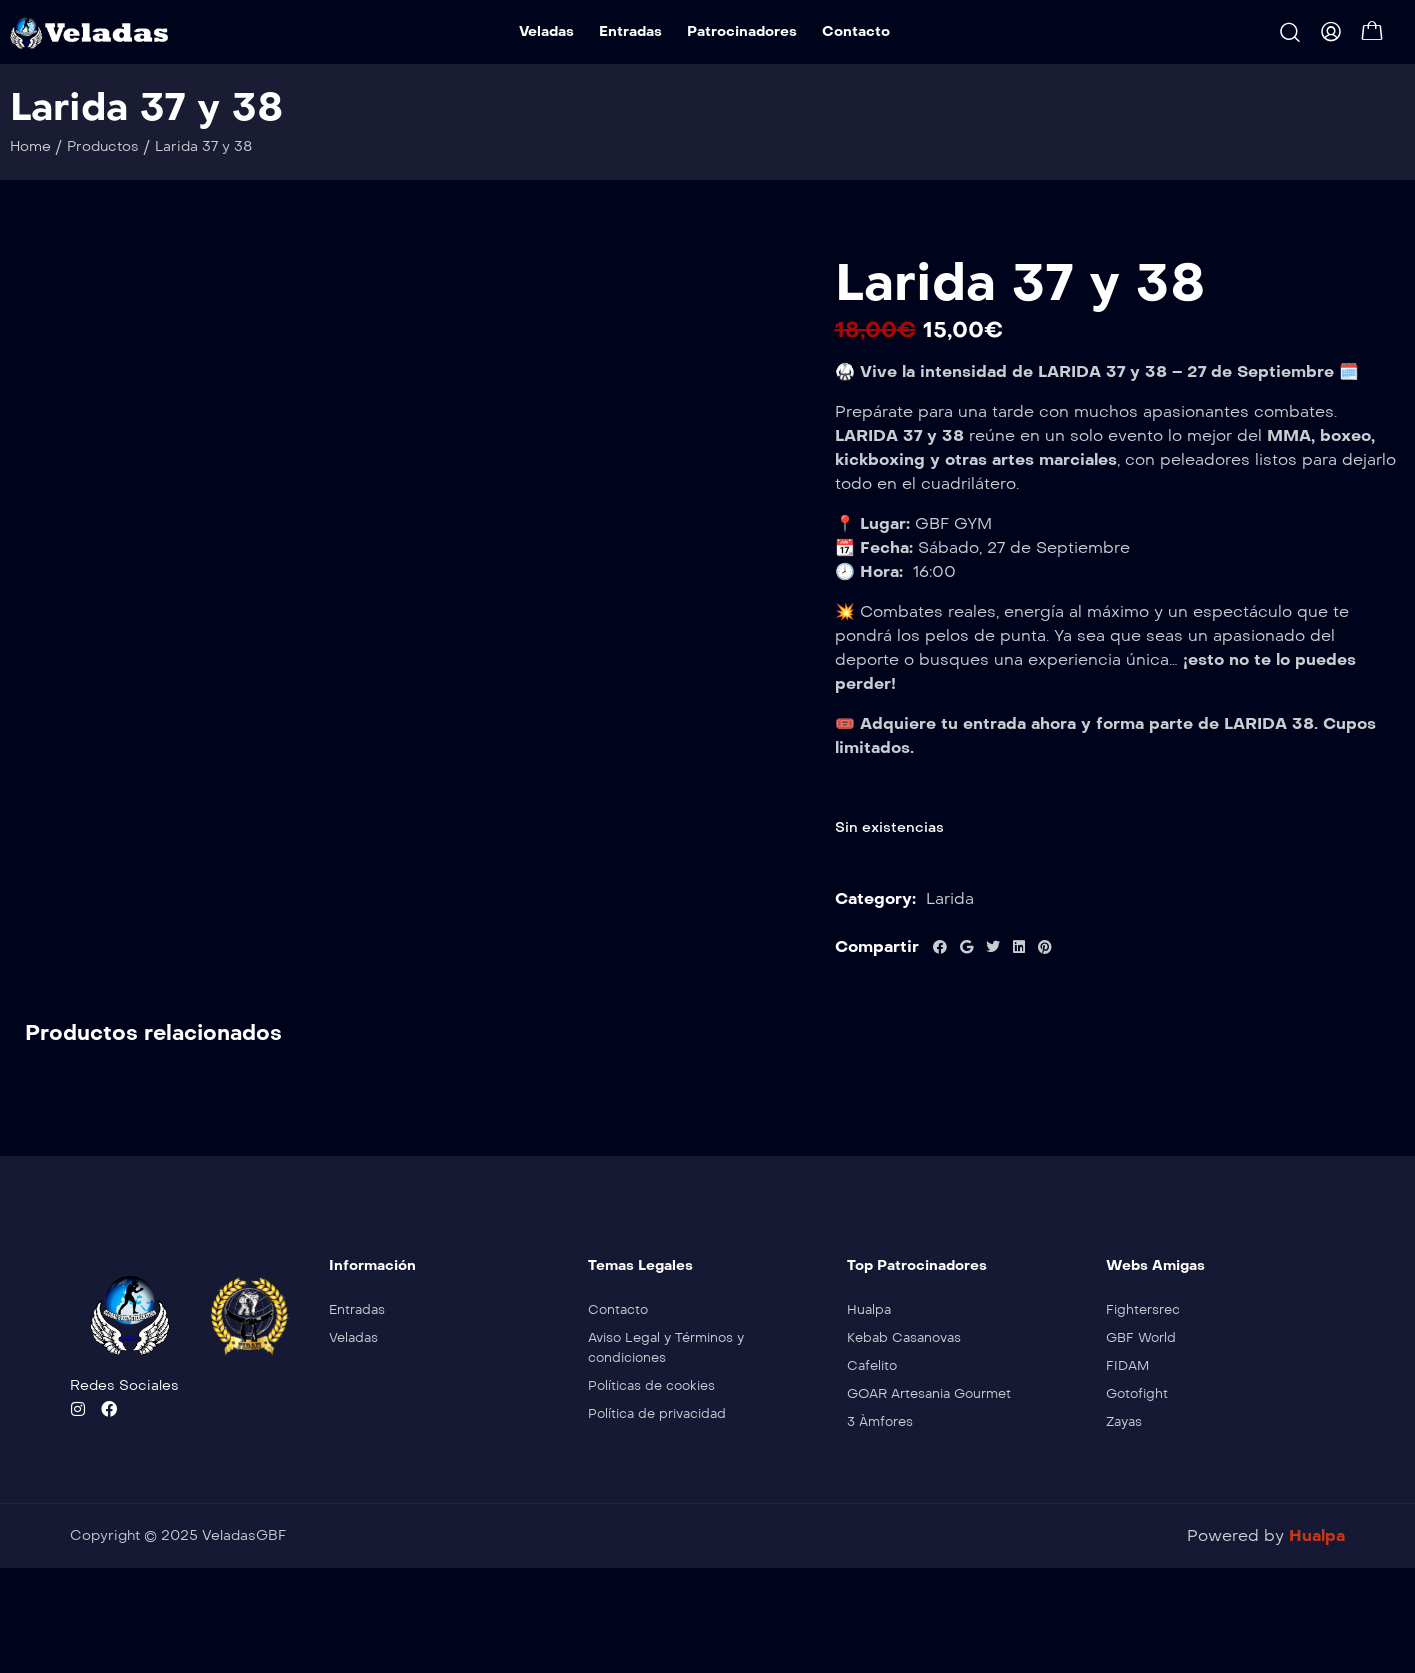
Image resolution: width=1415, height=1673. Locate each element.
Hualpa (1317, 1640)
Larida (950, 898)
